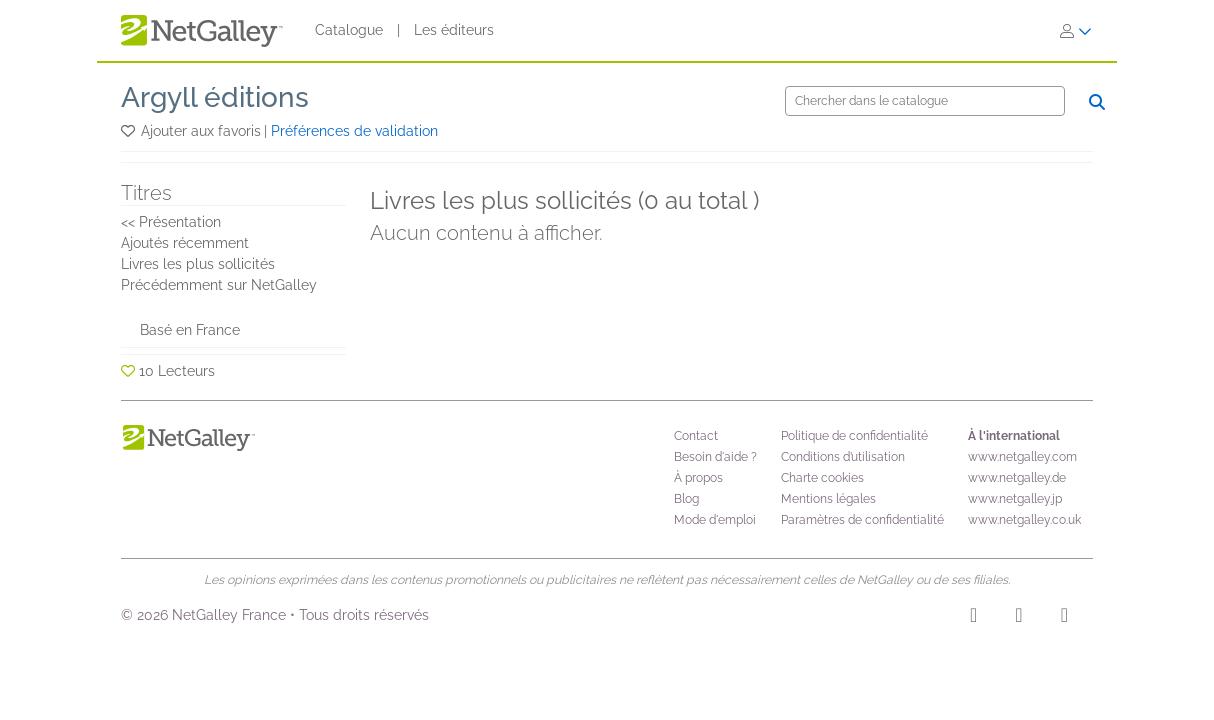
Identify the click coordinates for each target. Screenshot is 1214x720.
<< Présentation (171, 222)
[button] (129, 131)
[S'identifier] (1076, 31)
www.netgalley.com (1022, 457)
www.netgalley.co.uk (1024, 520)
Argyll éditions (215, 97)
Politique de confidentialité (854, 436)
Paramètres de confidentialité (862, 520)
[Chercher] (925, 101)
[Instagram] (973, 618)
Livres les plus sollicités (198, 264)
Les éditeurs (454, 30)
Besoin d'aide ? (715, 457)
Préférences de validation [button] (354, 131)
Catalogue (349, 30)
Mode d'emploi (715, 520)
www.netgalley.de (1017, 478)
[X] (1064, 618)
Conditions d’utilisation (843, 457)
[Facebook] (1018, 618)
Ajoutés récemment (185, 243)
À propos (698, 478)
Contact (696, 436)
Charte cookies (822, 478)
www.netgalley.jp (1015, 499)
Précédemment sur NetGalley (219, 285)
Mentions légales (828, 499)
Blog (686, 499)
